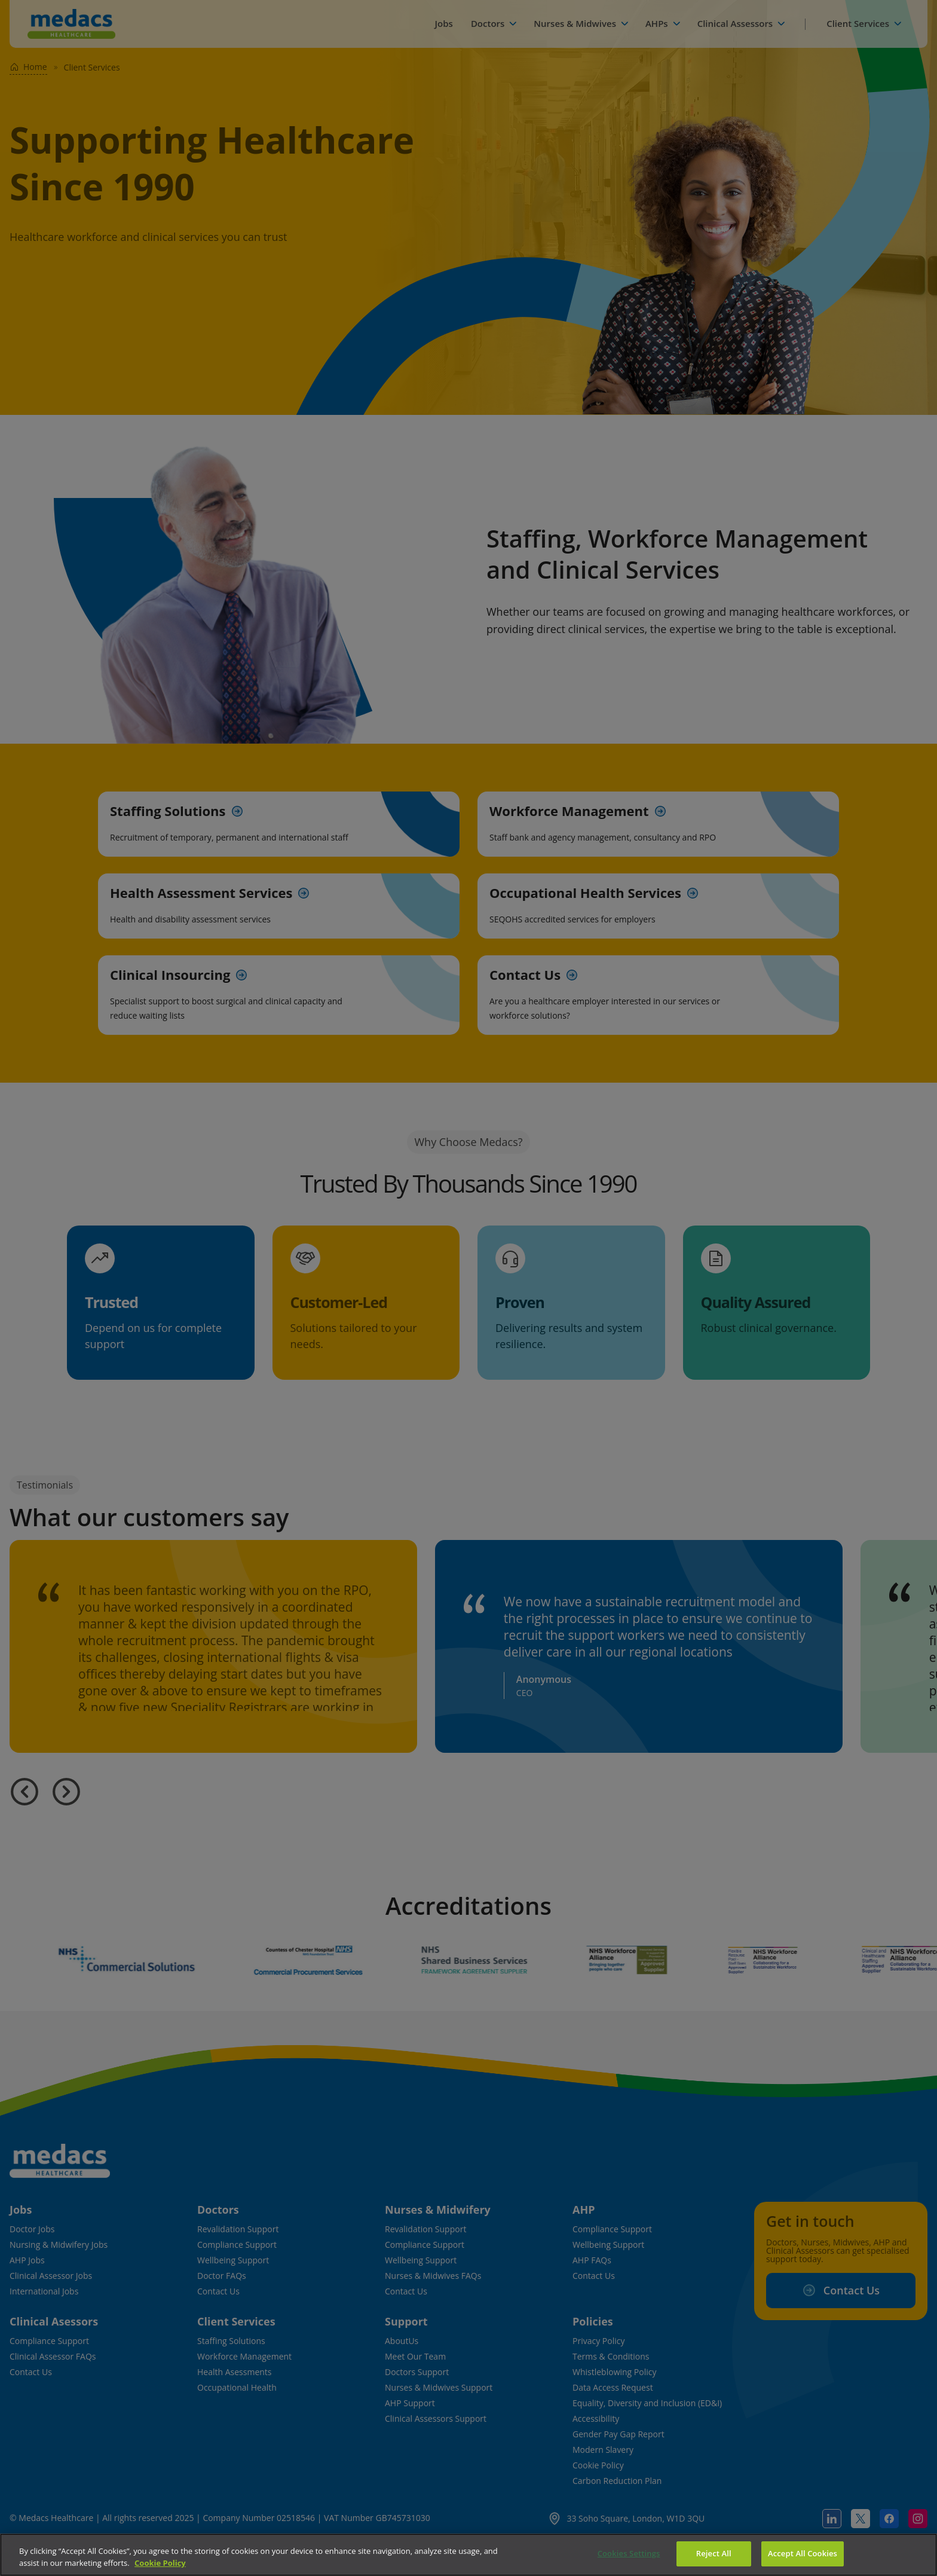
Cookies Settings (629, 2553)
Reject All (713, 2553)
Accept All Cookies (802, 2553)
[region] (468, 2555)
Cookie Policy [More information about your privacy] (160, 2562)
